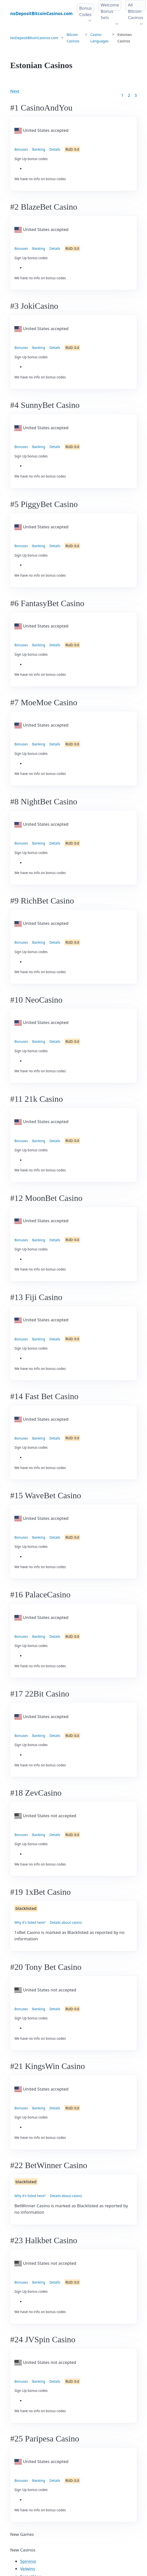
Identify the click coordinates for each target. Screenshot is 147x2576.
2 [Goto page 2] (129, 95)
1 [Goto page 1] (122, 95)
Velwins (27, 2569)
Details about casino (66, 1922)
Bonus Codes (85, 11)
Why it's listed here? (30, 1922)
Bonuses (21, 149)
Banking (38, 149)
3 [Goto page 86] (135, 95)
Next (14, 91)
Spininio (28, 2561)
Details (54, 149)
